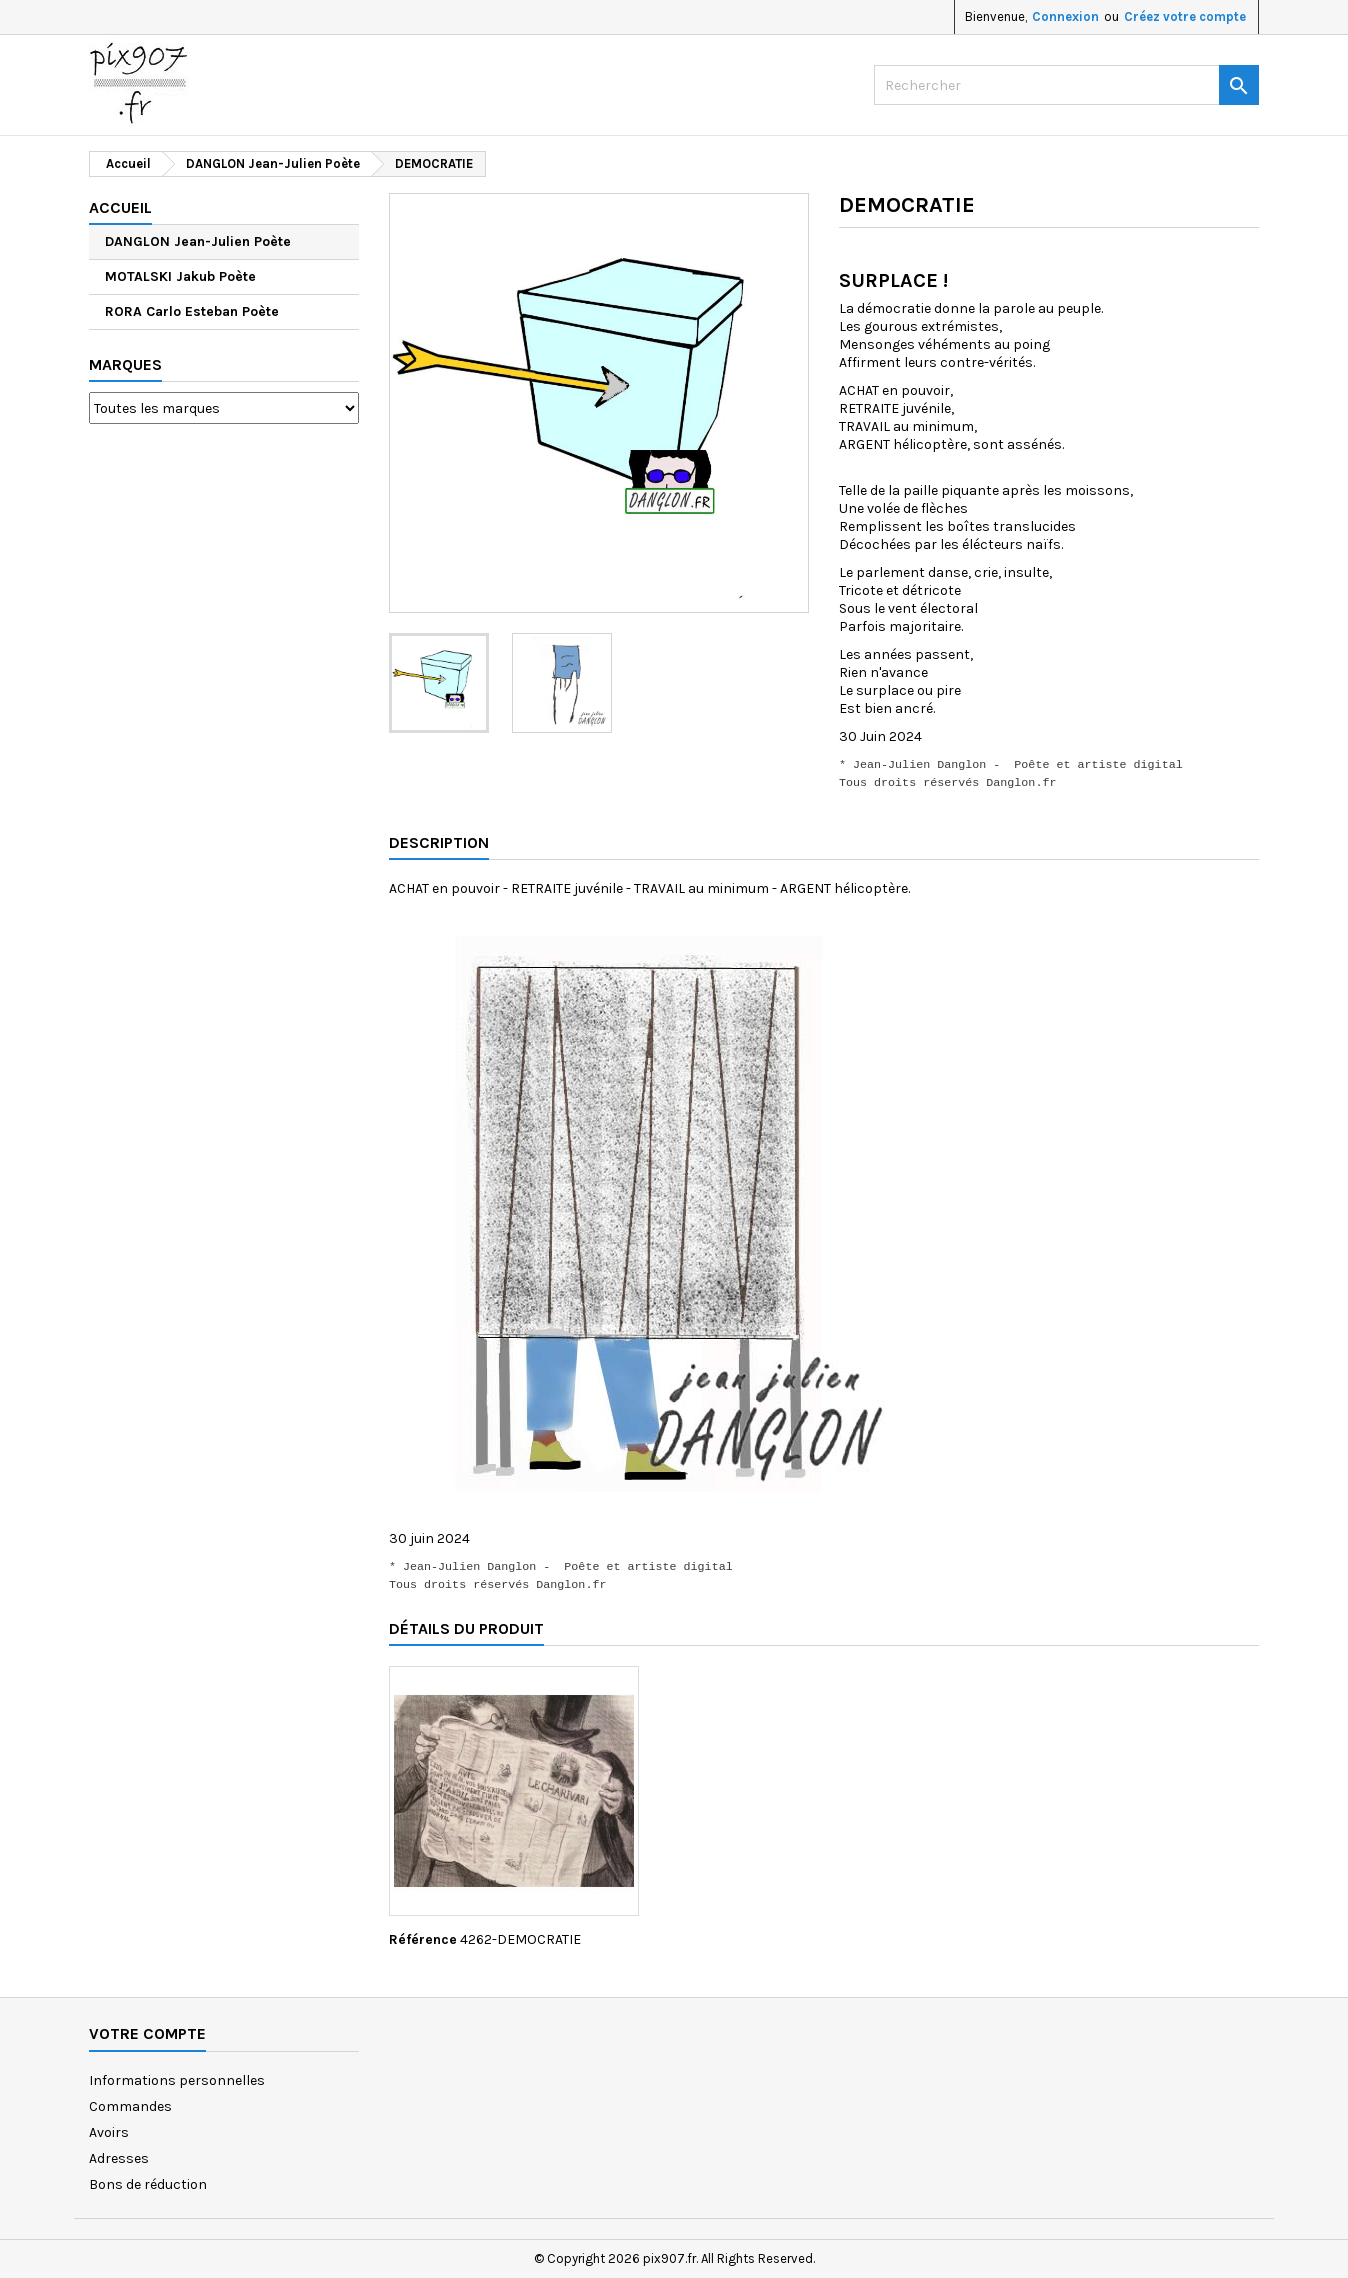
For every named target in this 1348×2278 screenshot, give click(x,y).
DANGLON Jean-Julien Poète (198, 241)
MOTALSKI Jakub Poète (180, 276)
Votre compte (147, 2033)
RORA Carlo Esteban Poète (192, 311)
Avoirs (109, 2132)
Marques (125, 364)
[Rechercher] (1066, 85)
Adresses (119, 2158)
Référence (423, 1939)
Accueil (120, 207)
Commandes (130, 2106)
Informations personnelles (177, 2080)
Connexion (1065, 16)
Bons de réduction (148, 2184)
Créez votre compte (1185, 16)
